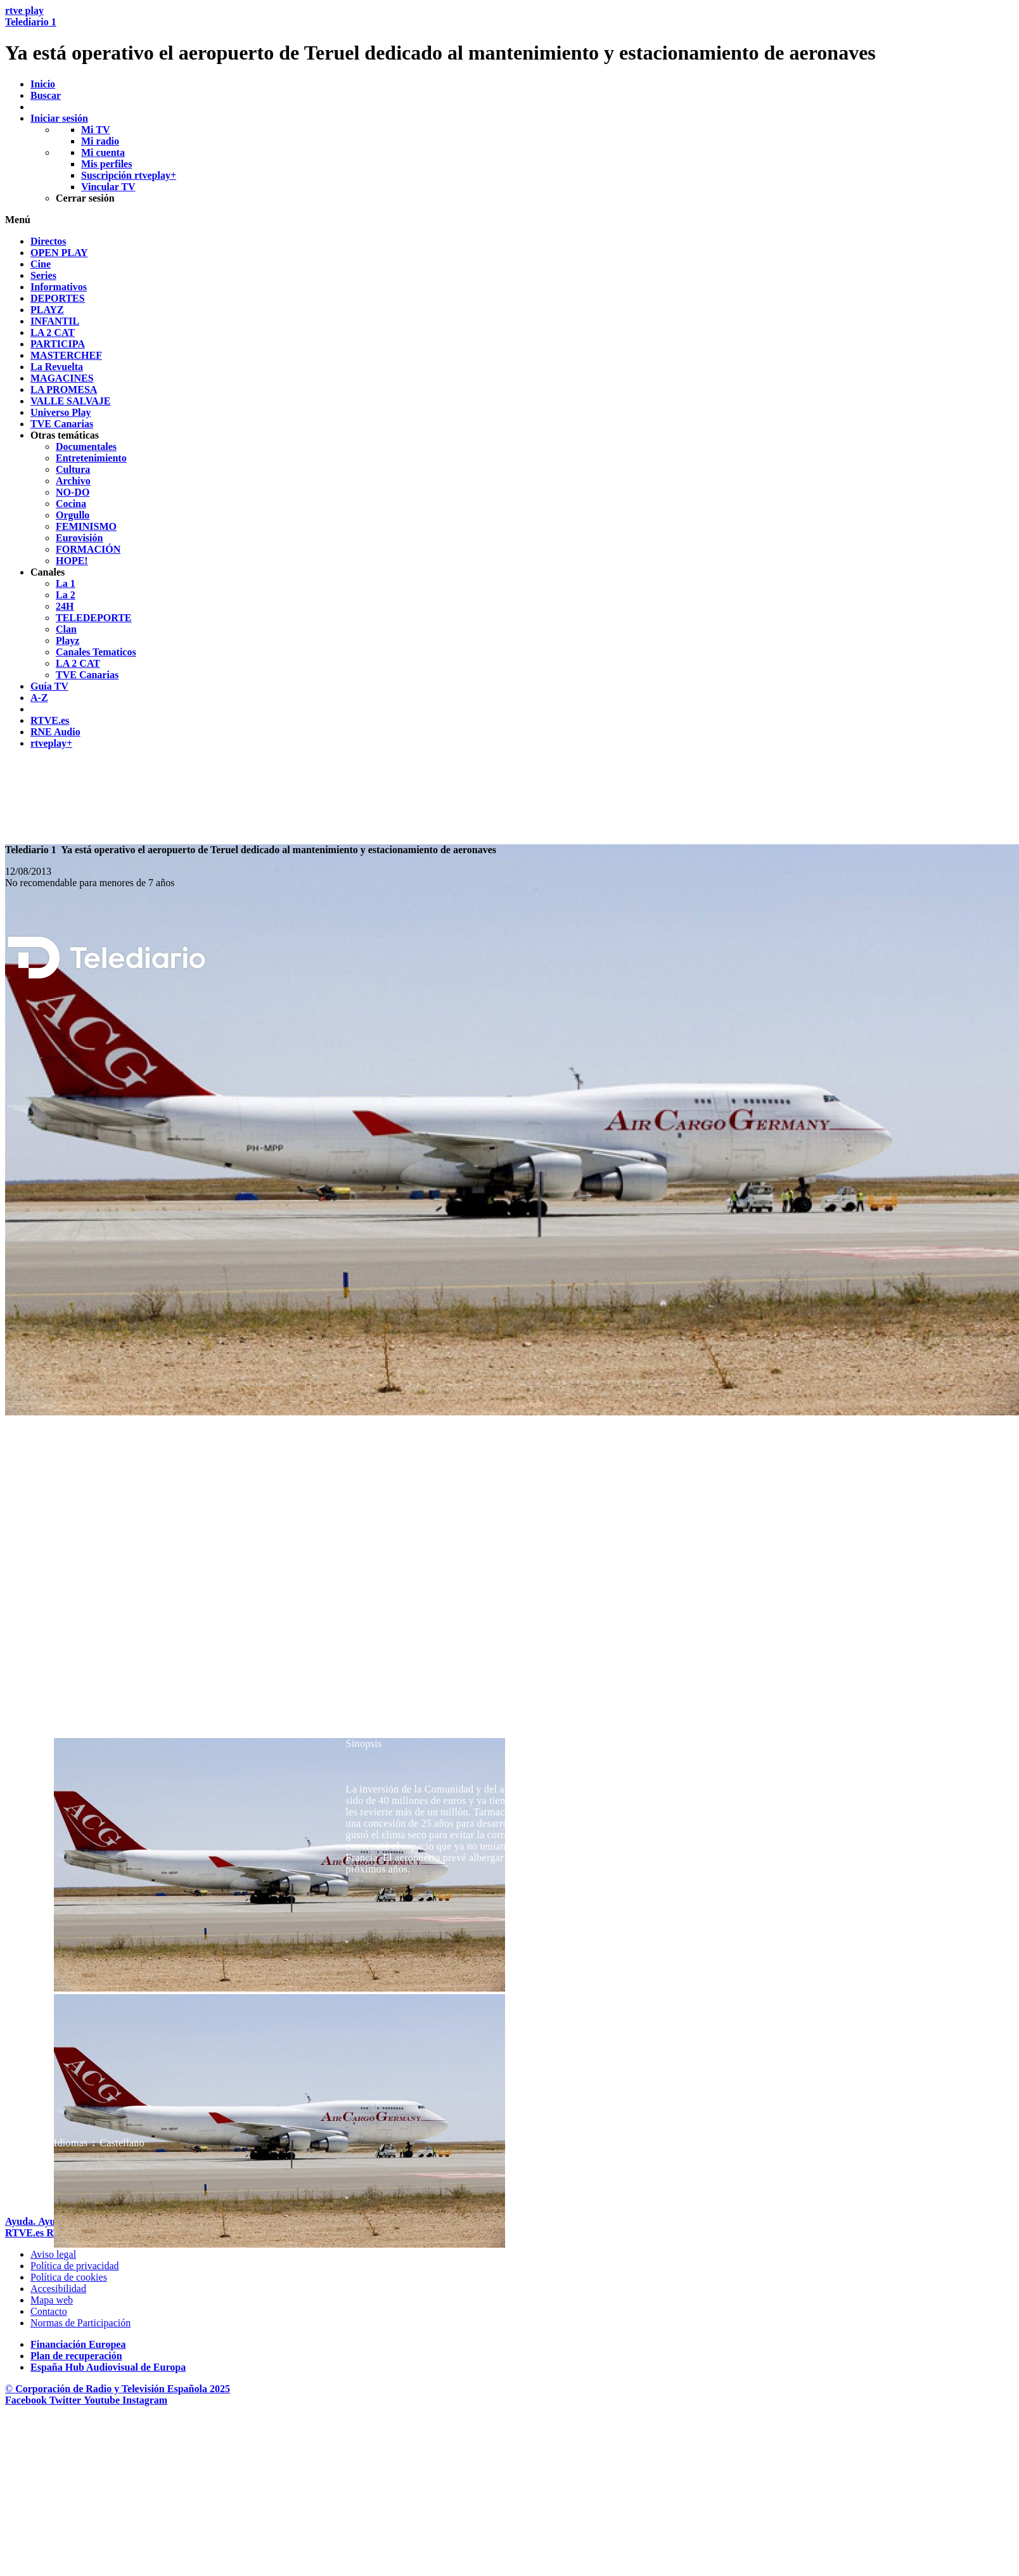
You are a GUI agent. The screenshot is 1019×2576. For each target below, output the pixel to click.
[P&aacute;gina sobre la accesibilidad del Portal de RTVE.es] (58, 2288)
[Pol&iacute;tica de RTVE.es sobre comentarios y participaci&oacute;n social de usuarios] (80, 2322)
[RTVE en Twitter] (66, 2400)
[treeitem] (48, 241)
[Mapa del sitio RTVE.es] (51, 2300)
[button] (509, 220)
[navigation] (509, 492)
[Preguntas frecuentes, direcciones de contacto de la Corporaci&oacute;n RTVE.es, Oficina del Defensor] (48, 2311)
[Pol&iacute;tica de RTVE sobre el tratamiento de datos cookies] (68, 2277)
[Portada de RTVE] (25, 2232)
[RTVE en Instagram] (144, 2400)
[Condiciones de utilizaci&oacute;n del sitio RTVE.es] (53, 2254)
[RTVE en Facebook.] (27, 2400)
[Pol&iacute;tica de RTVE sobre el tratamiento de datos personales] (74, 2265)
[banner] (509, 35)
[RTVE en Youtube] (103, 2400)
